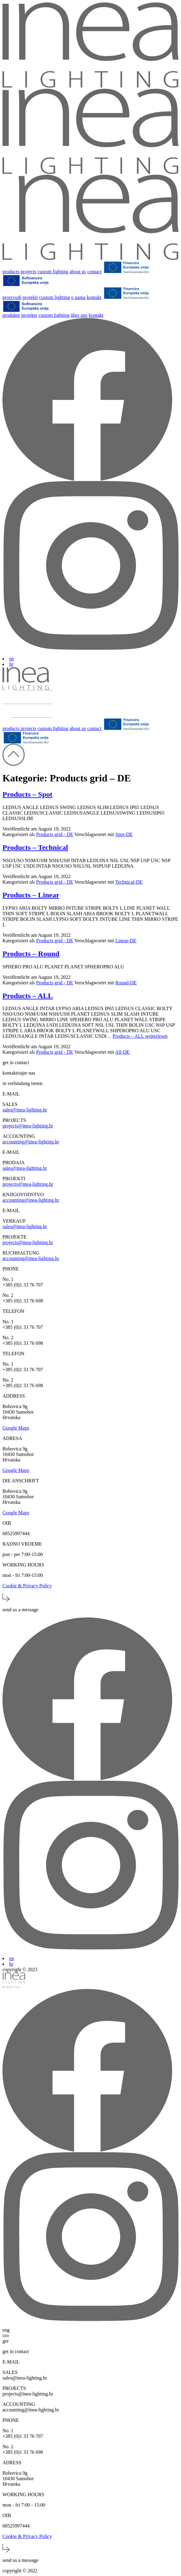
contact (94, 271)
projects (28, 271)
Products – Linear (30, 895)
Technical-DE (129, 882)
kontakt (94, 297)
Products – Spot (27, 794)
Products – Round (30, 954)
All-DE (122, 1052)
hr (11, 664)
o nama (78, 297)
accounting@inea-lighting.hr (30, 1141)
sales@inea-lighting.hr (24, 1109)
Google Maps (15, 1427)
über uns (78, 315)
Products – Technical (35, 847)
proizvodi (11, 297)
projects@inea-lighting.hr (27, 1125)
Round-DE (126, 982)
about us (78, 271)
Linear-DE (125, 940)
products (10, 271)
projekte (29, 315)
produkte (11, 315)
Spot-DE (124, 834)
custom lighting (53, 271)
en (11, 658)
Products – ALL (27, 996)
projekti (30, 297)
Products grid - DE (54, 834)
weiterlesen (140, 1036)
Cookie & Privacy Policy (27, 1585)
